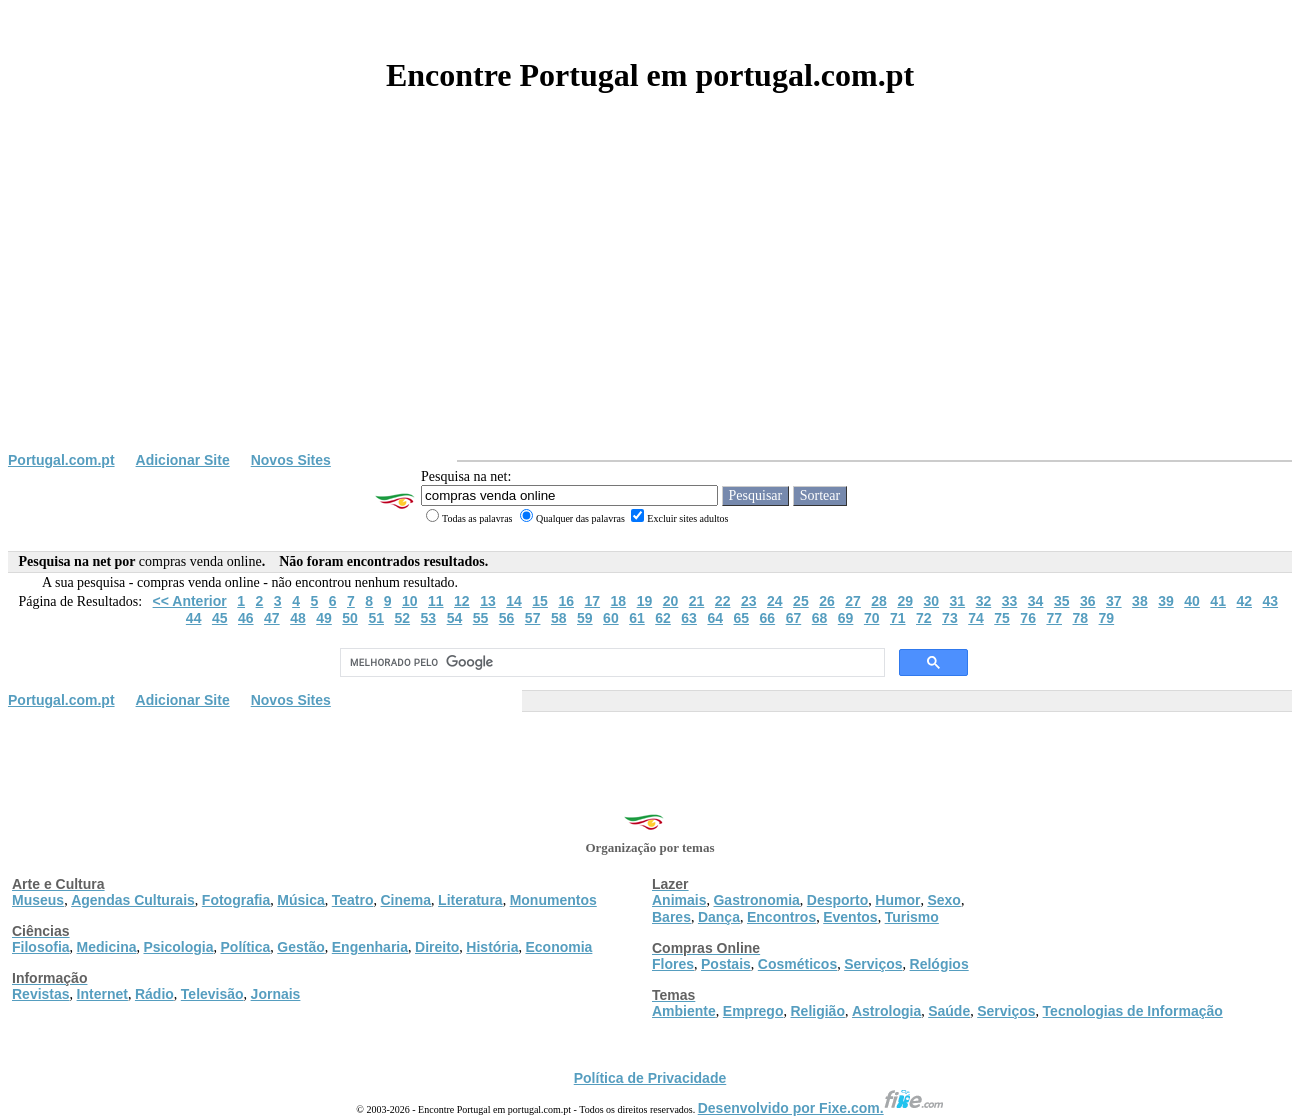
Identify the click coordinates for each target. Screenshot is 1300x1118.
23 (749, 601)
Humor (897, 900)
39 (1166, 601)
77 (1054, 618)
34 (1036, 601)
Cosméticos (797, 964)
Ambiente (684, 1011)
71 (898, 618)
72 (924, 618)
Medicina (107, 947)
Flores (673, 964)
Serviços (873, 964)
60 (611, 618)
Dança (719, 917)
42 (1244, 601)
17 (592, 601)
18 (619, 601)
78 (1081, 618)
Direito (437, 947)
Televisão (212, 994)
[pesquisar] (610, 663)
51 (376, 618)
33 (1010, 601)
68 (820, 618)
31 (958, 601)
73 (950, 618)
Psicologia (178, 947)
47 (272, 618)
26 (827, 601)
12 (462, 601)
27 (853, 601)
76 (1028, 618)
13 (488, 601)
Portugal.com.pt (61, 460)
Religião (817, 1011)
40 (1192, 601)
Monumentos (553, 900)
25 (801, 601)
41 (1218, 601)
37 (1114, 601)
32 (984, 601)
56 (507, 618)
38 (1140, 601)
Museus (38, 900)
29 (905, 601)
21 (697, 601)
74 (976, 618)
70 (872, 618)
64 (715, 618)
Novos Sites (291, 460)
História (492, 947)
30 (931, 601)
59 (585, 618)
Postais (726, 964)
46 (246, 618)
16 (566, 601)
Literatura (470, 900)
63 (689, 618)
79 (1107, 618)
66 (768, 618)
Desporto (837, 900)
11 (436, 601)
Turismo (912, 917)
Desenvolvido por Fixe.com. (821, 1108)
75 (1002, 618)
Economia (558, 947)
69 (846, 618)
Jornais (276, 994)
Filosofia (41, 947)
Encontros (781, 917)
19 (645, 601)
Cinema (406, 900)
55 (481, 618)
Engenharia (370, 947)
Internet (102, 994)
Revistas (41, 994)
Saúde (949, 1011)
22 (723, 601)
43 (1271, 601)
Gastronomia (756, 900)
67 (794, 618)
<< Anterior (190, 601)
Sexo (943, 900)
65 (741, 618)
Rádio (154, 994)
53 (429, 618)
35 (1062, 601)
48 (298, 618)
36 (1088, 601)
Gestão (300, 947)
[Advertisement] (650, 302)
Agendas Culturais (133, 900)
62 (663, 618)
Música (300, 900)
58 (559, 618)
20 (671, 601)
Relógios (939, 964)
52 (402, 618)
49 (324, 618)
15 (540, 601)
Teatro (353, 900)
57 (533, 618)
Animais (679, 900)
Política (246, 947)
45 (220, 618)
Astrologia (886, 1011)
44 (194, 618)
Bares (671, 917)
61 (637, 618)
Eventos (850, 917)
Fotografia (236, 900)
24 (775, 601)
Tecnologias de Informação (1133, 1011)
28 (879, 601)
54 (455, 618)
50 (350, 618)
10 (410, 601)
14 (514, 601)
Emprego (753, 1011)
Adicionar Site (183, 460)
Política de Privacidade (650, 1078)
